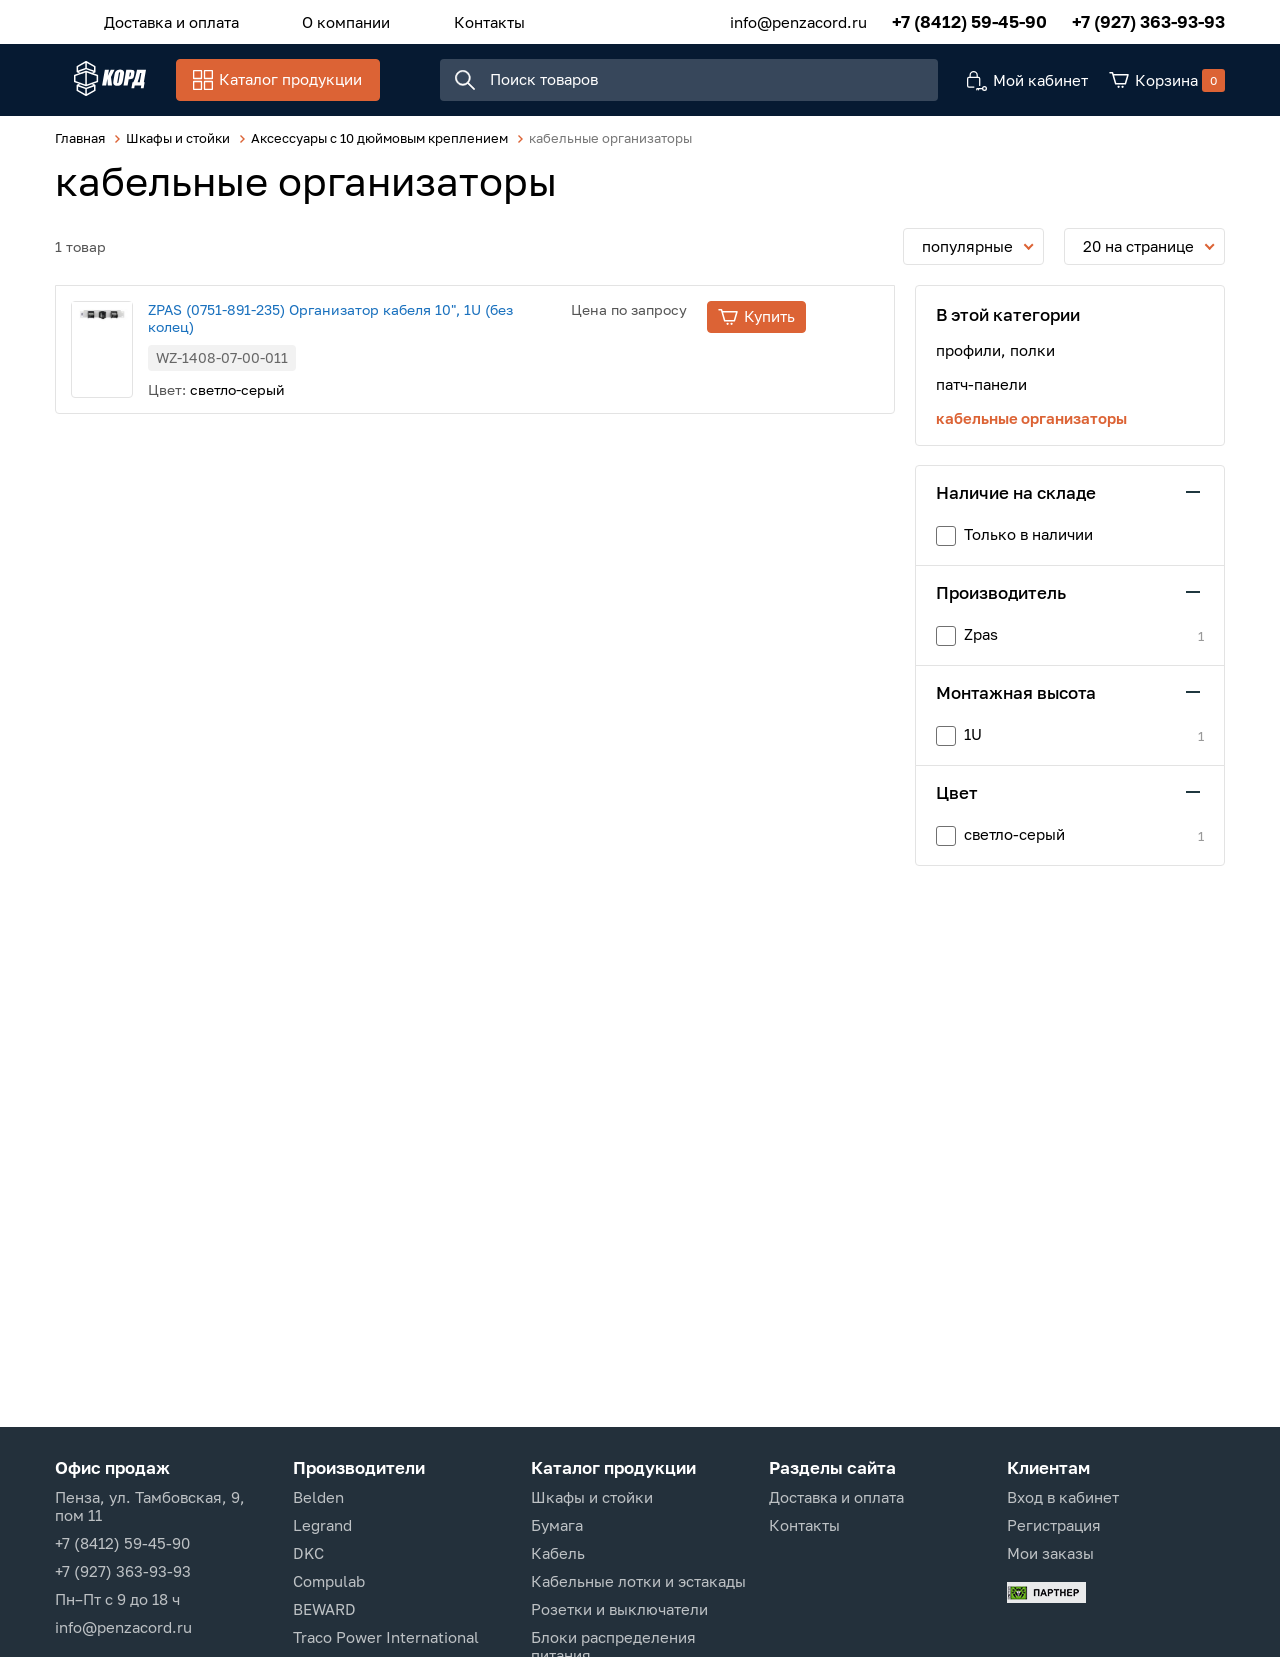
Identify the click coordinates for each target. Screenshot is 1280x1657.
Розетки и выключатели (619, 1609)
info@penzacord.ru (798, 19)
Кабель (558, 1553)
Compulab (329, 1581)
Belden (318, 1497)
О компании (317, 19)
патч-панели (981, 394)
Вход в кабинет (1063, 1497)
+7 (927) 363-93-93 (1148, 19)
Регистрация (1054, 1525)
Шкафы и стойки (592, 1497)
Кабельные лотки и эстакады (638, 1581)
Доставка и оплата (161, 19)
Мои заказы (1050, 1553)
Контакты (440, 19)
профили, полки (995, 360)
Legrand (322, 1525)
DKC (308, 1553)
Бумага (557, 1525)
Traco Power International (386, 1637)
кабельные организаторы (1031, 428)
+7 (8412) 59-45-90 (969, 19)
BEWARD (324, 1609)
